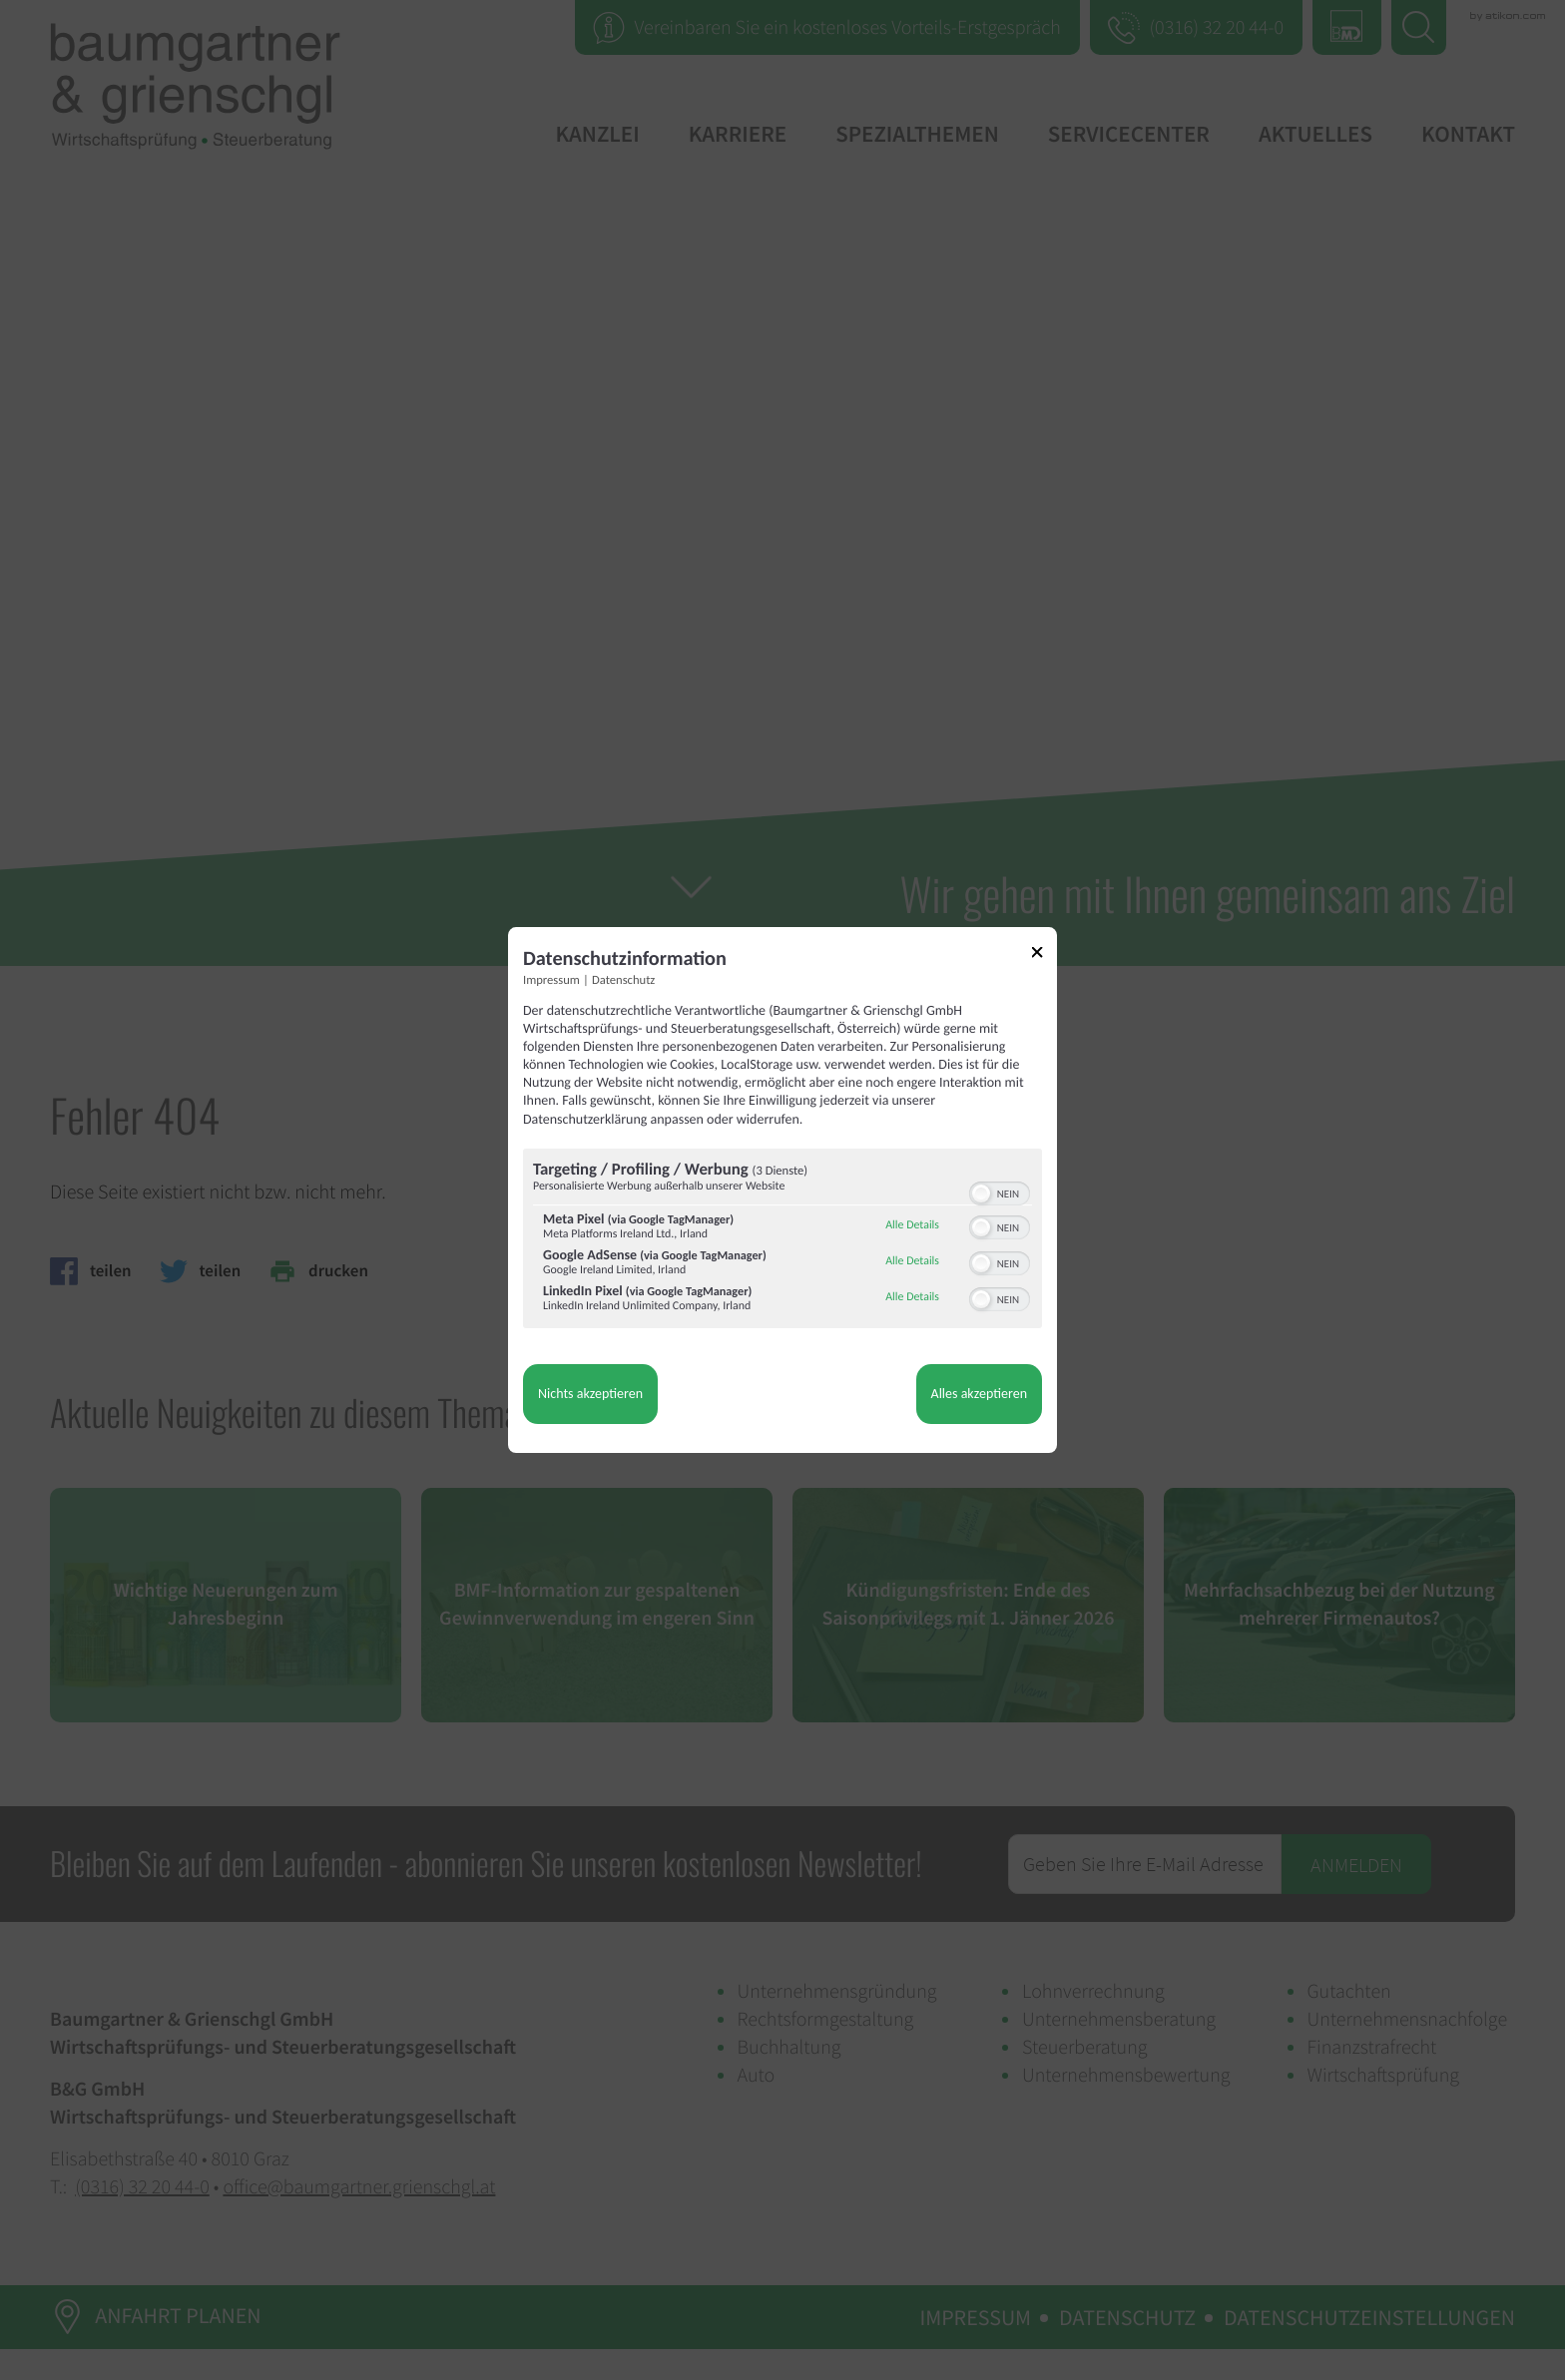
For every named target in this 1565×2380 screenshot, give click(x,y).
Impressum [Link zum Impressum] (551, 980)
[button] (981, 1193)
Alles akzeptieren (979, 1393)
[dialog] (782, 1190)
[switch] (999, 1191)
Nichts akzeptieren (590, 1393)
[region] (782, 1241)
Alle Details (912, 1225)
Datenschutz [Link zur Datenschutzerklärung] (623, 980)
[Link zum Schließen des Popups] (1044, 955)
